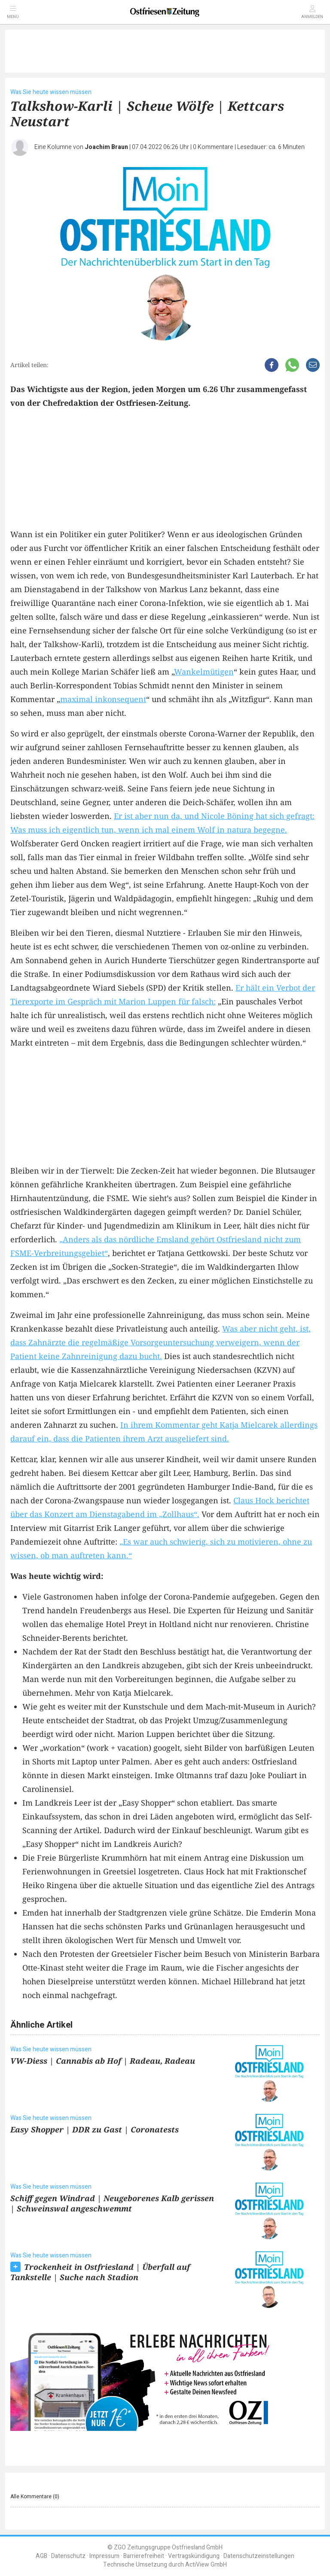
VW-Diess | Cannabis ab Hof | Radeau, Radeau (102, 2061)
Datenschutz (68, 2556)
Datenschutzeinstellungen (258, 2556)
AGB (41, 2556)
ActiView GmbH (206, 2564)
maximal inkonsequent (103, 699)
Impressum (104, 2556)
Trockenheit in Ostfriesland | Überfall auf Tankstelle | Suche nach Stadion (100, 2272)
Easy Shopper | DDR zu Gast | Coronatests (94, 2129)
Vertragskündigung (194, 2556)
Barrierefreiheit (143, 2556)
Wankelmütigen (204, 671)
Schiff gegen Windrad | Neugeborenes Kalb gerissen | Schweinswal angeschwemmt (112, 2203)
